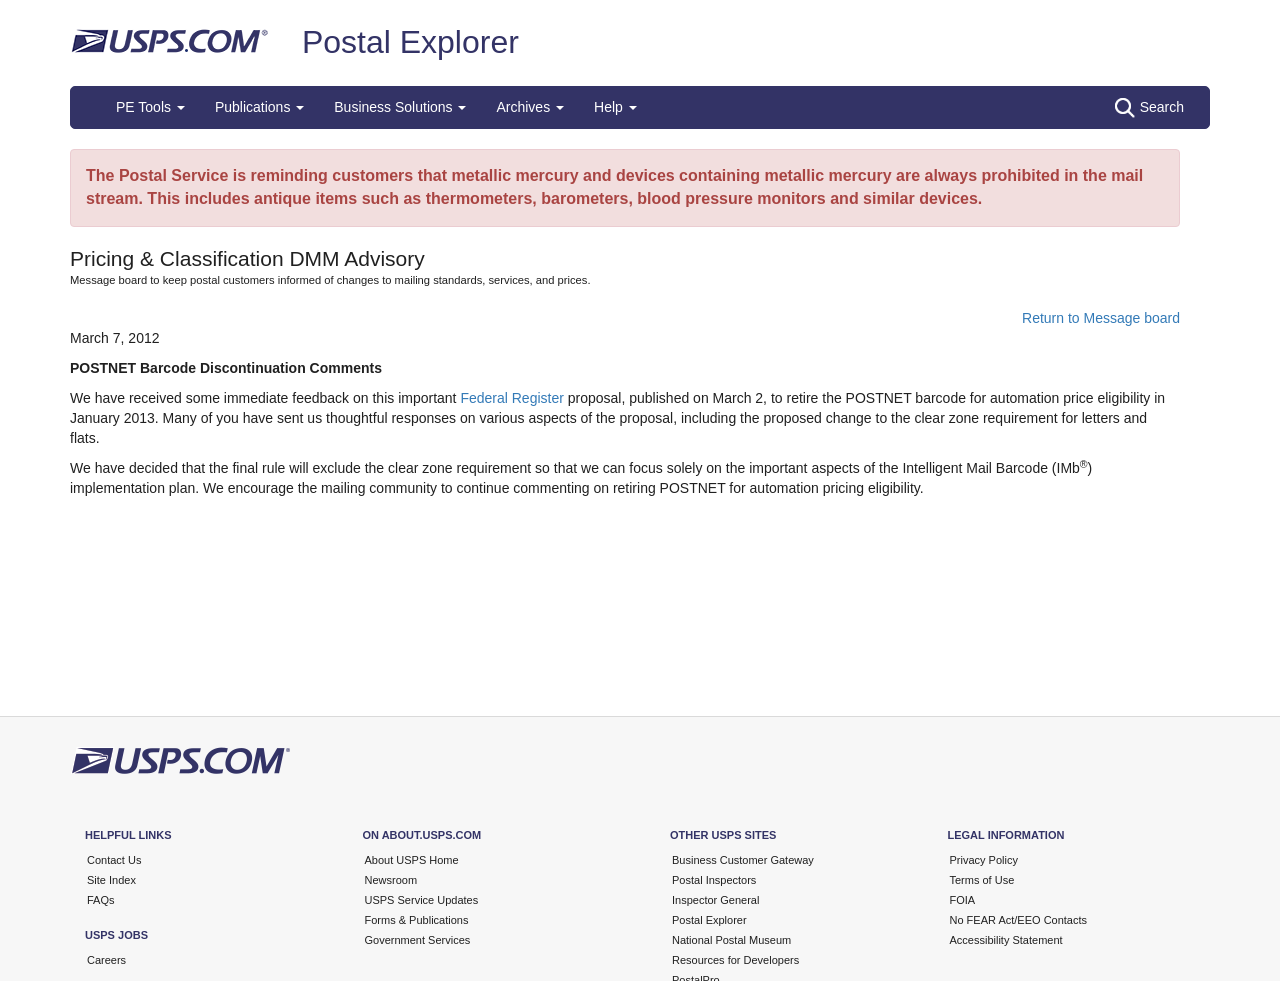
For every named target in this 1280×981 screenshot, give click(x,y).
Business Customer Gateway (743, 860)
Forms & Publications (417, 920)
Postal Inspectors (714, 880)
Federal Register (512, 398)
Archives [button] (530, 107)
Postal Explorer (410, 42)
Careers (106, 960)
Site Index (111, 880)
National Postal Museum (731, 940)
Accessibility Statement (1006, 940)
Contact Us (114, 860)
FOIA (963, 900)
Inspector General (715, 900)
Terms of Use (982, 880)
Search (1149, 108)
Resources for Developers (735, 960)
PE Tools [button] (150, 107)
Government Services (418, 940)
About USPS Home (412, 860)
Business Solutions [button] (400, 107)
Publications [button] (259, 107)
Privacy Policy (984, 860)
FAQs (101, 900)
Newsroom (391, 880)
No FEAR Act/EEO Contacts (1019, 920)
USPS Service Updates (422, 900)
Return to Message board (1101, 318)
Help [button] (615, 107)
